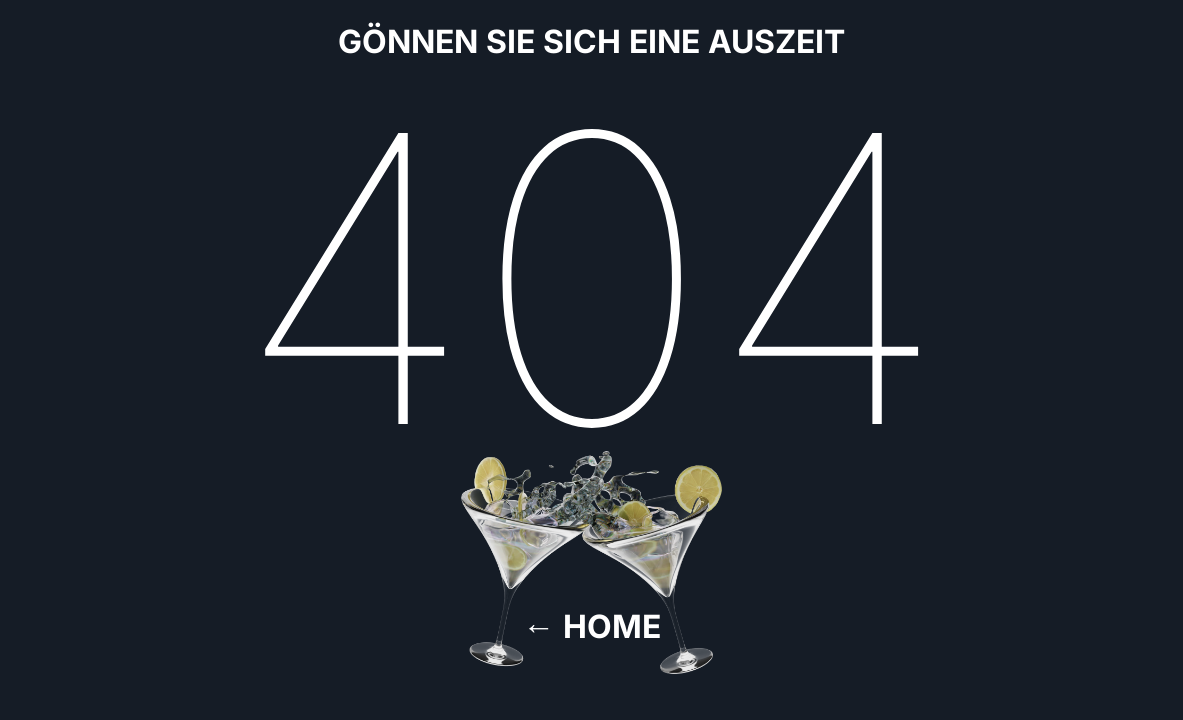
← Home (592, 626)
